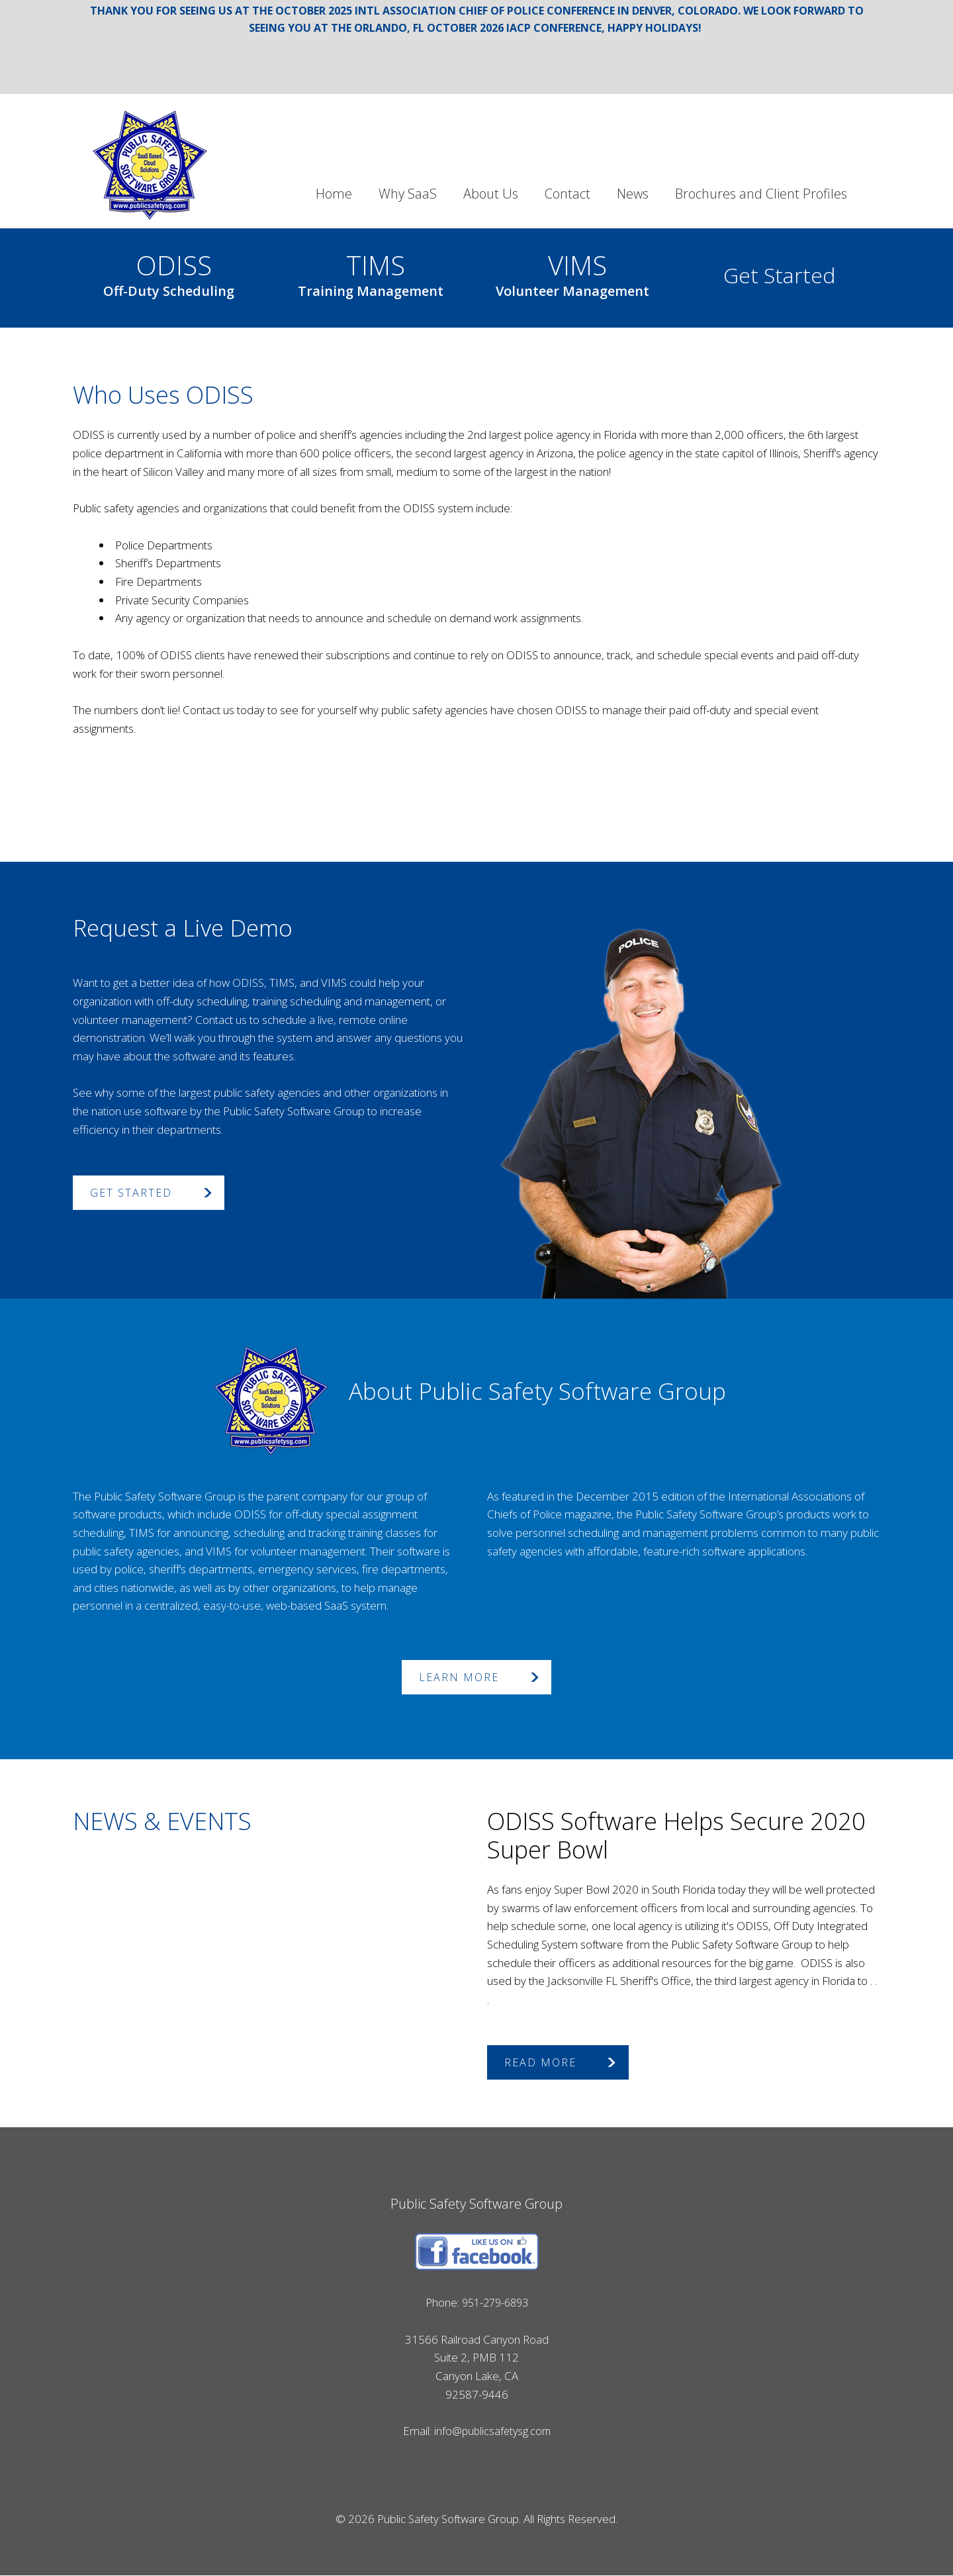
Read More (540, 2063)
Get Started (779, 275)
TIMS (370, 272)
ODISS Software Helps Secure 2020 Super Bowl (676, 1836)
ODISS (168, 272)
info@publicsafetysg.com (492, 2431)
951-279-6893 (495, 2303)
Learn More (459, 1678)
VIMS (572, 272)
